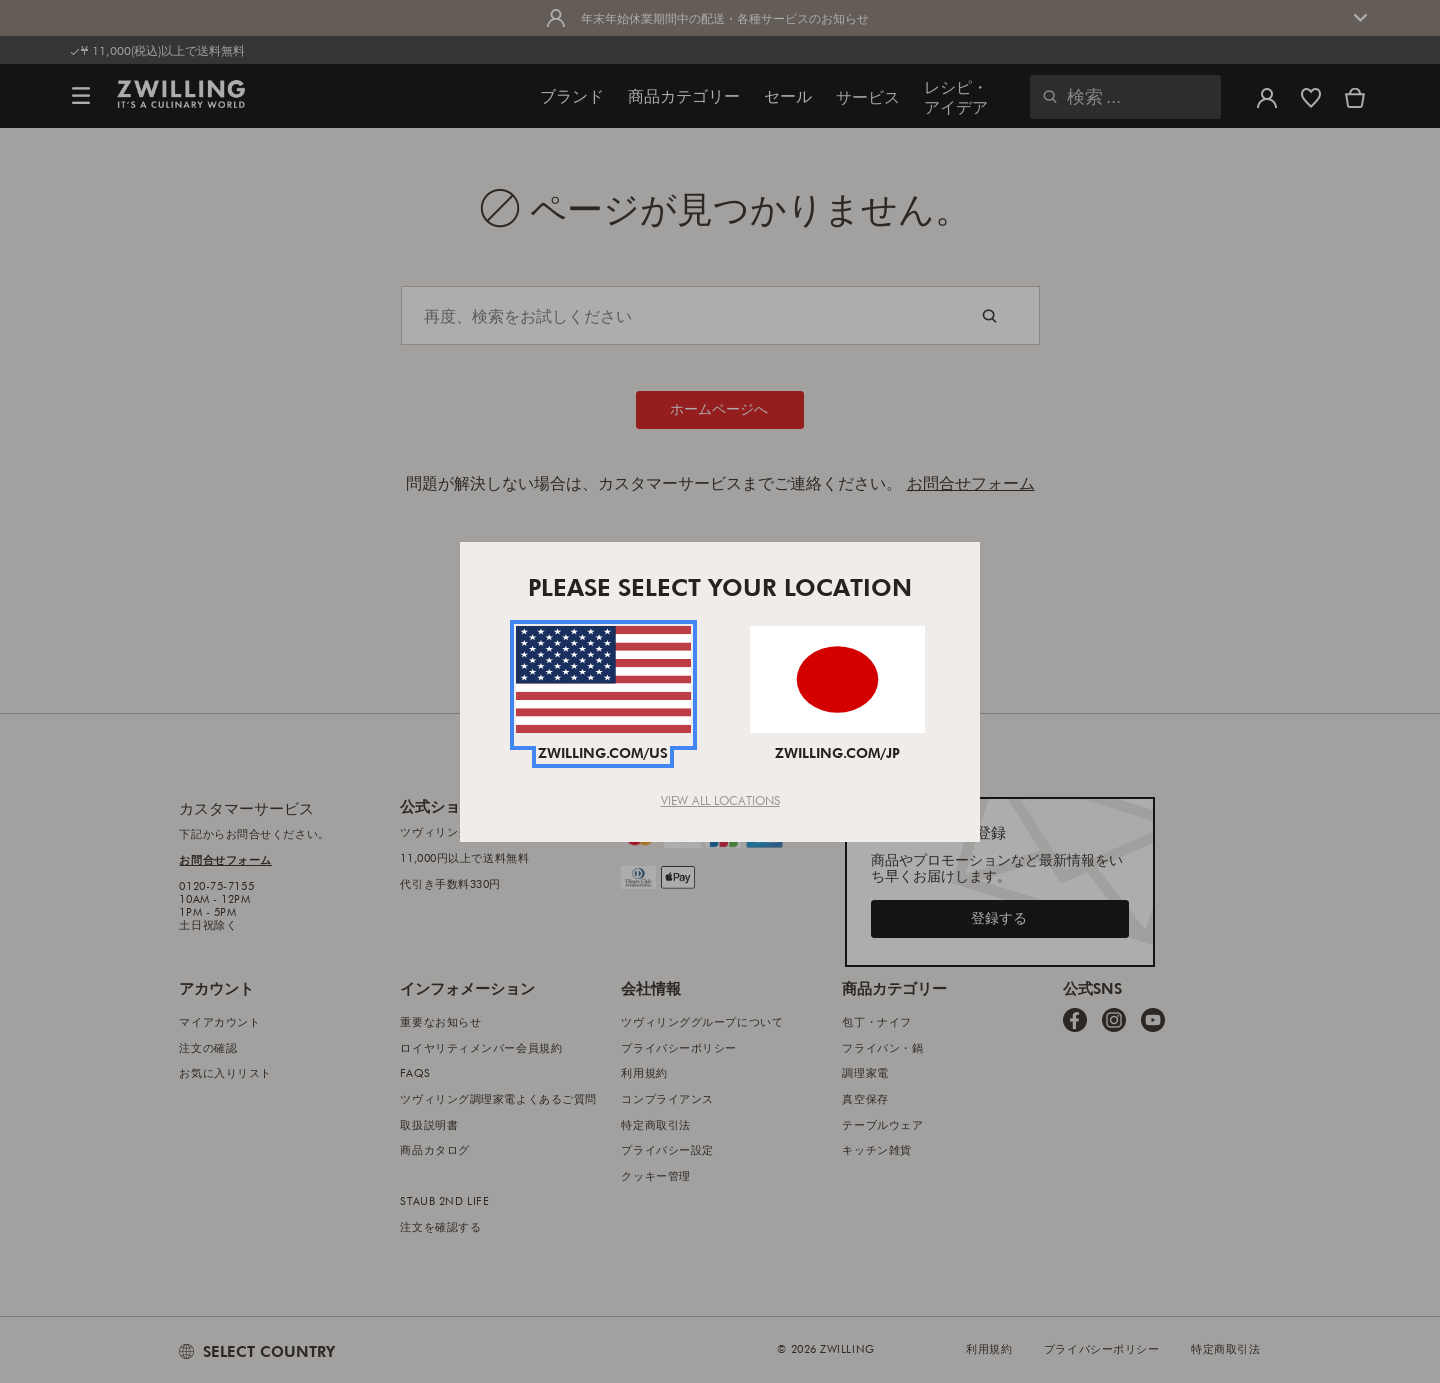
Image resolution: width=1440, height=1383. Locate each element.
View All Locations (720, 800)
